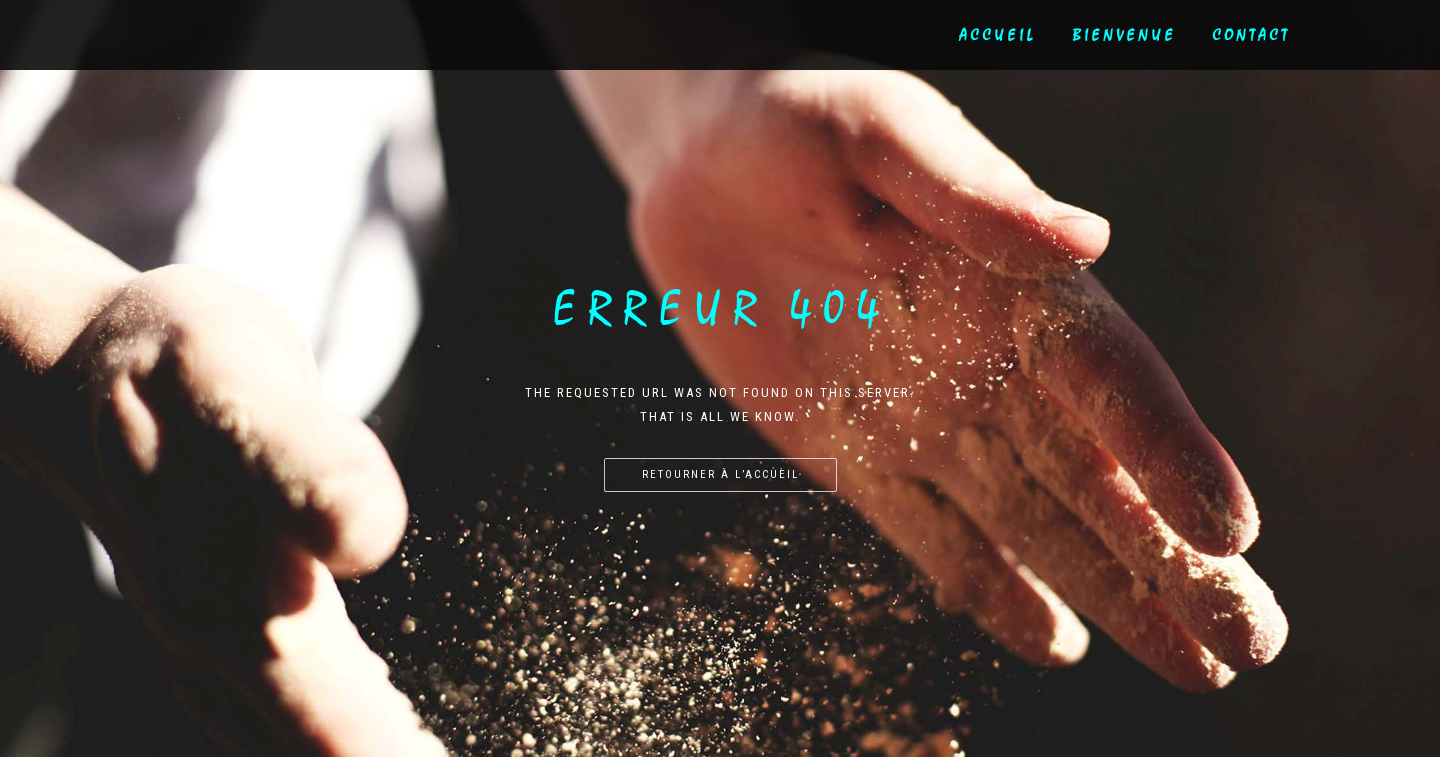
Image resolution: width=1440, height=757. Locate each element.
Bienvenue (1124, 35)
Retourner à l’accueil (720, 474)
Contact (1251, 35)
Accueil (997, 35)
